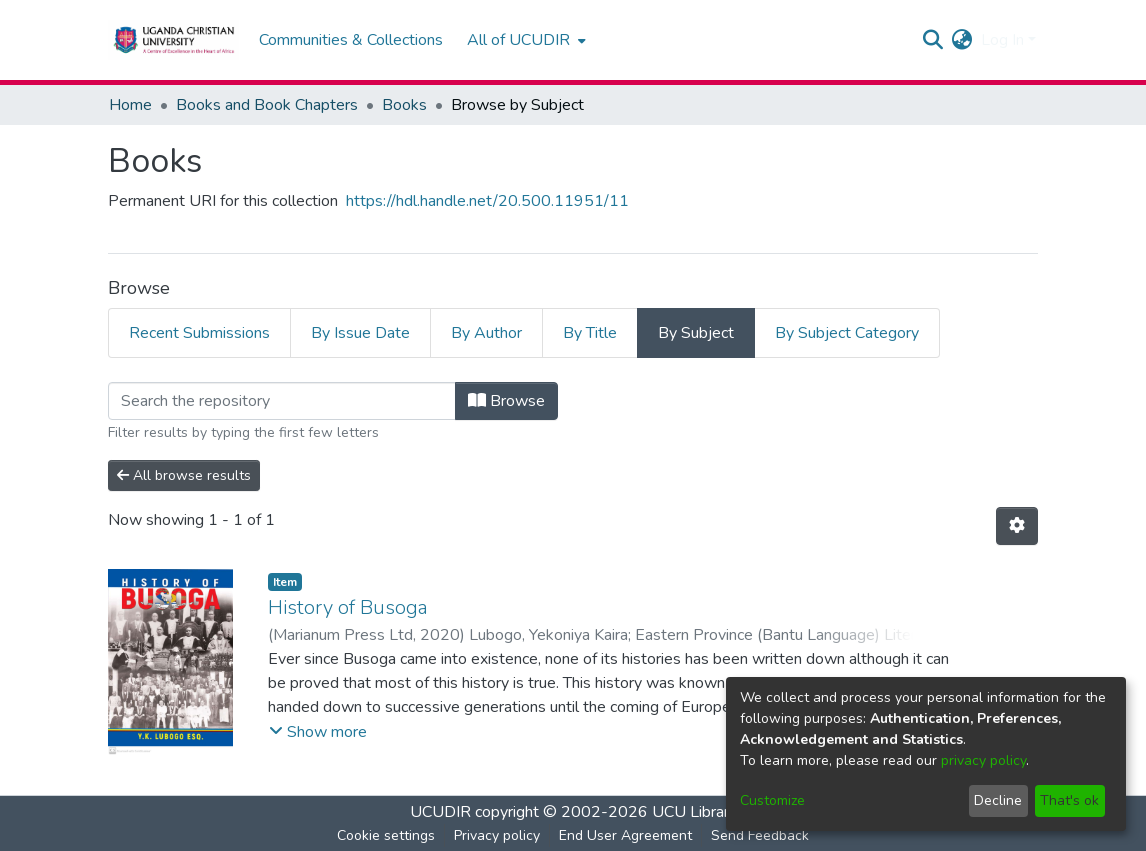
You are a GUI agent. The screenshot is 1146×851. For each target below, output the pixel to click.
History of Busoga (348, 607)
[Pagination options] (1017, 526)
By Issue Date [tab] (360, 333)
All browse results (184, 475)
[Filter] (282, 401)
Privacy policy (497, 835)
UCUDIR (440, 812)
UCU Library (694, 812)
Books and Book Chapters (267, 105)
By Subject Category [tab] (847, 333)
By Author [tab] (486, 333)
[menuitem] (524, 40)
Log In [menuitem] (1002, 40)
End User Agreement (625, 835)
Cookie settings (386, 835)
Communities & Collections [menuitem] (351, 40)
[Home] (173, 40)
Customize (772, 800)
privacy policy (983, 760)
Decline (998, 800)
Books (404, 105)
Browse (506, 401)
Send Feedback (760, 835)
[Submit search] (933, 40)
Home (130, 105)
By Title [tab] (590, 333)
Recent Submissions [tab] (199, 333)
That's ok (1069, 800)
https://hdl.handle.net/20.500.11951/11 (487, 201)
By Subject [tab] (696, 333)
